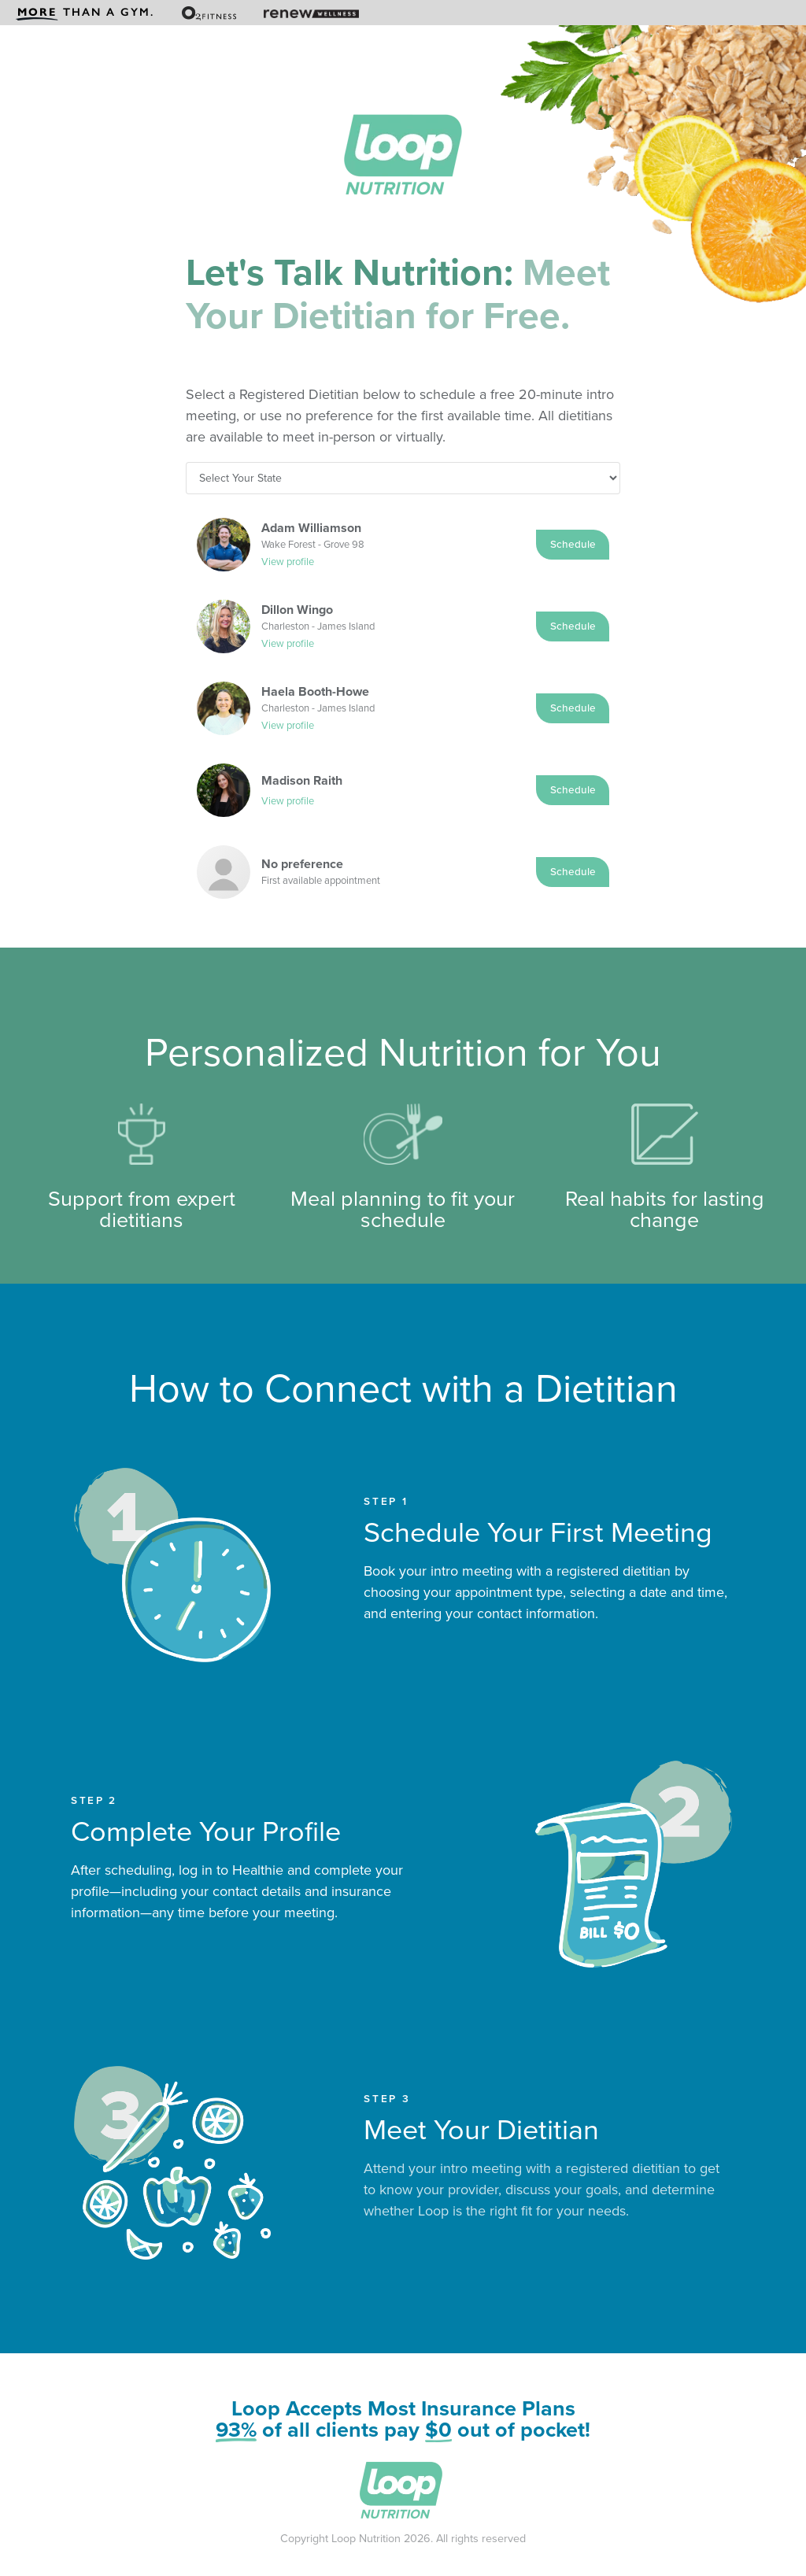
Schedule (573, 544)
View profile (287, 562)
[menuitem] (85, 13)
